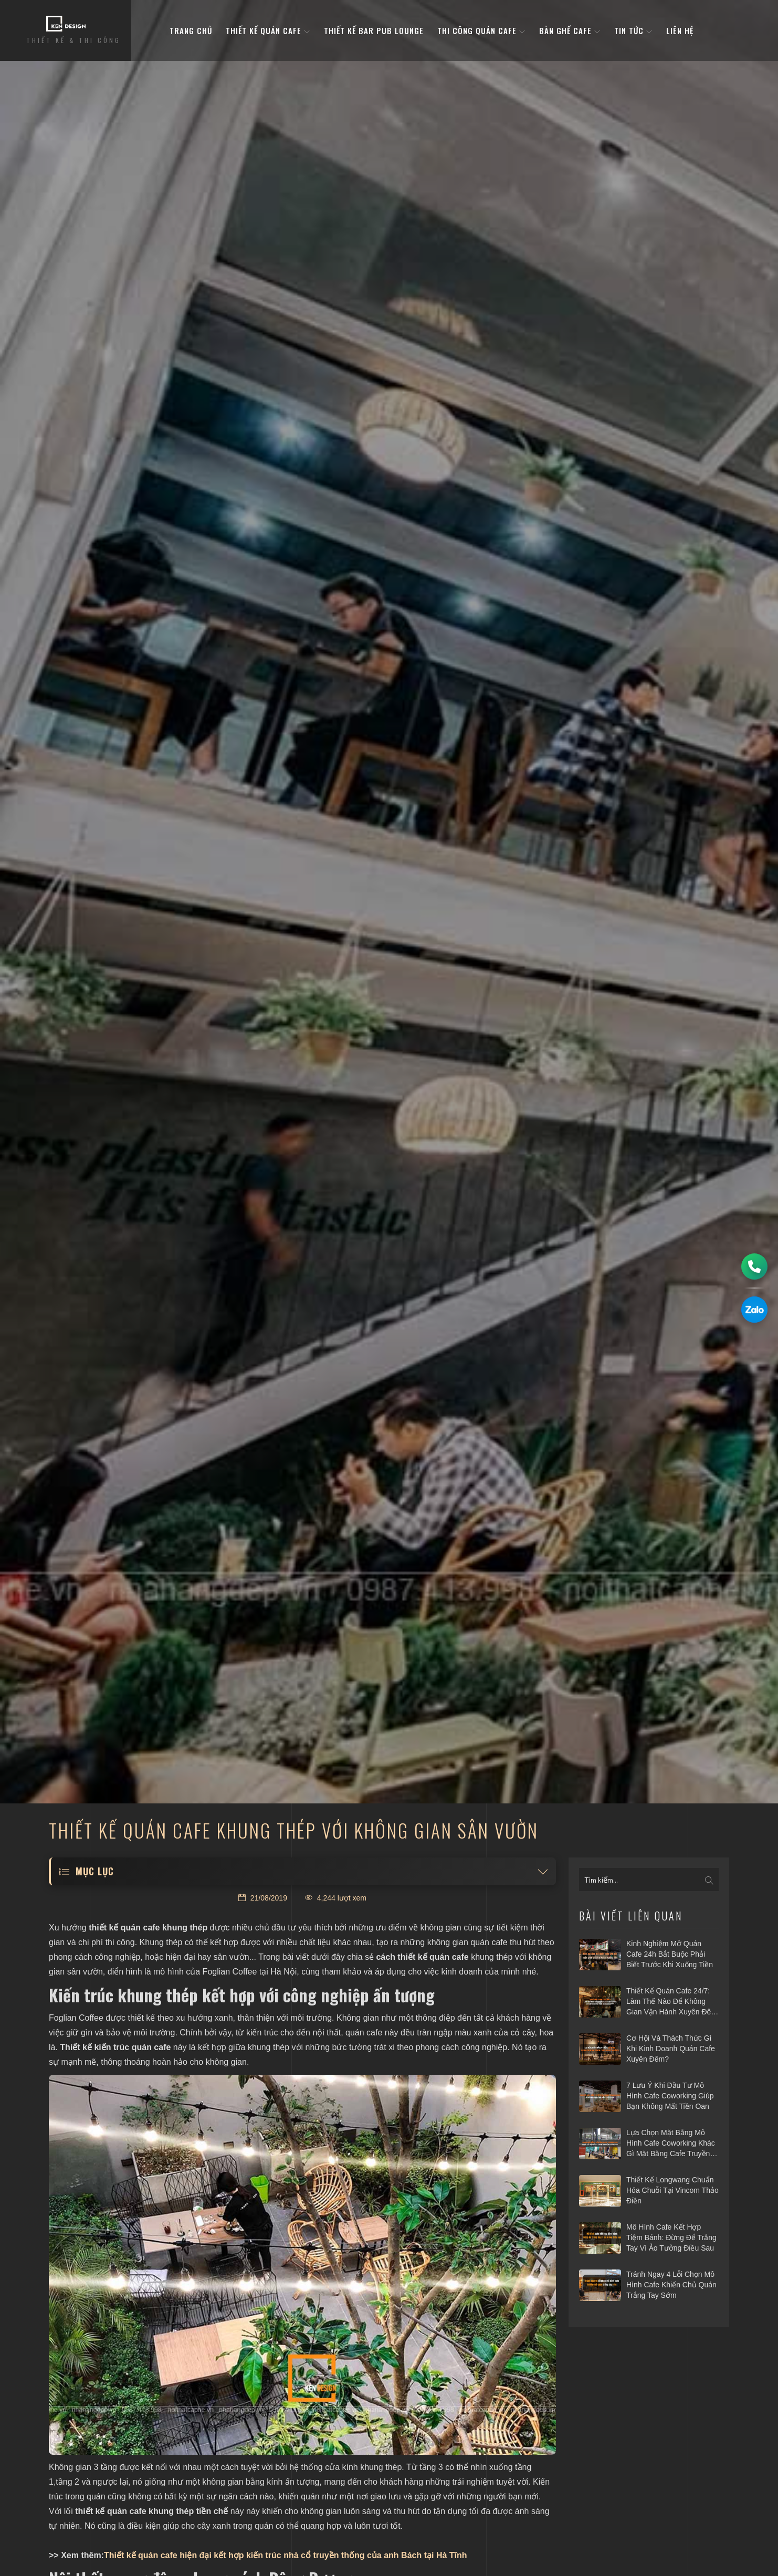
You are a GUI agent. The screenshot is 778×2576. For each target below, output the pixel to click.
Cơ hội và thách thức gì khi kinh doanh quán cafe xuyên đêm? (670, 2048)
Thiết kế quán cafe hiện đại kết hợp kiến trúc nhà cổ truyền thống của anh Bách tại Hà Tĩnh (285, 2555)
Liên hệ (679, 31)
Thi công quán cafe (481, 31)
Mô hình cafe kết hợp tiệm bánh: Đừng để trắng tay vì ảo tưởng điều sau (671, 2237)
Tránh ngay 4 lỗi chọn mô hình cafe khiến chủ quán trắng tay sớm (671, 2284)
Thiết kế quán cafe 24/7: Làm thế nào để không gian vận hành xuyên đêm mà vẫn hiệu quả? (671, 2002)
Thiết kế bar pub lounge (374, 31)
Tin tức (633, 31)
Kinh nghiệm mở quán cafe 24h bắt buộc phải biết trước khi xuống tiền (669, 1953)
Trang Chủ (191, 31)
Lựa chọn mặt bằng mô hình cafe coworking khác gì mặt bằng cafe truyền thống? (670, 2143)
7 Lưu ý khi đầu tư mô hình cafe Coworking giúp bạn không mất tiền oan (670, 2095)
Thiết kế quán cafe (268, 31)
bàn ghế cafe (570, 31)
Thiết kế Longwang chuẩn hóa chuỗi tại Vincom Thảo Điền (672, 2190)
